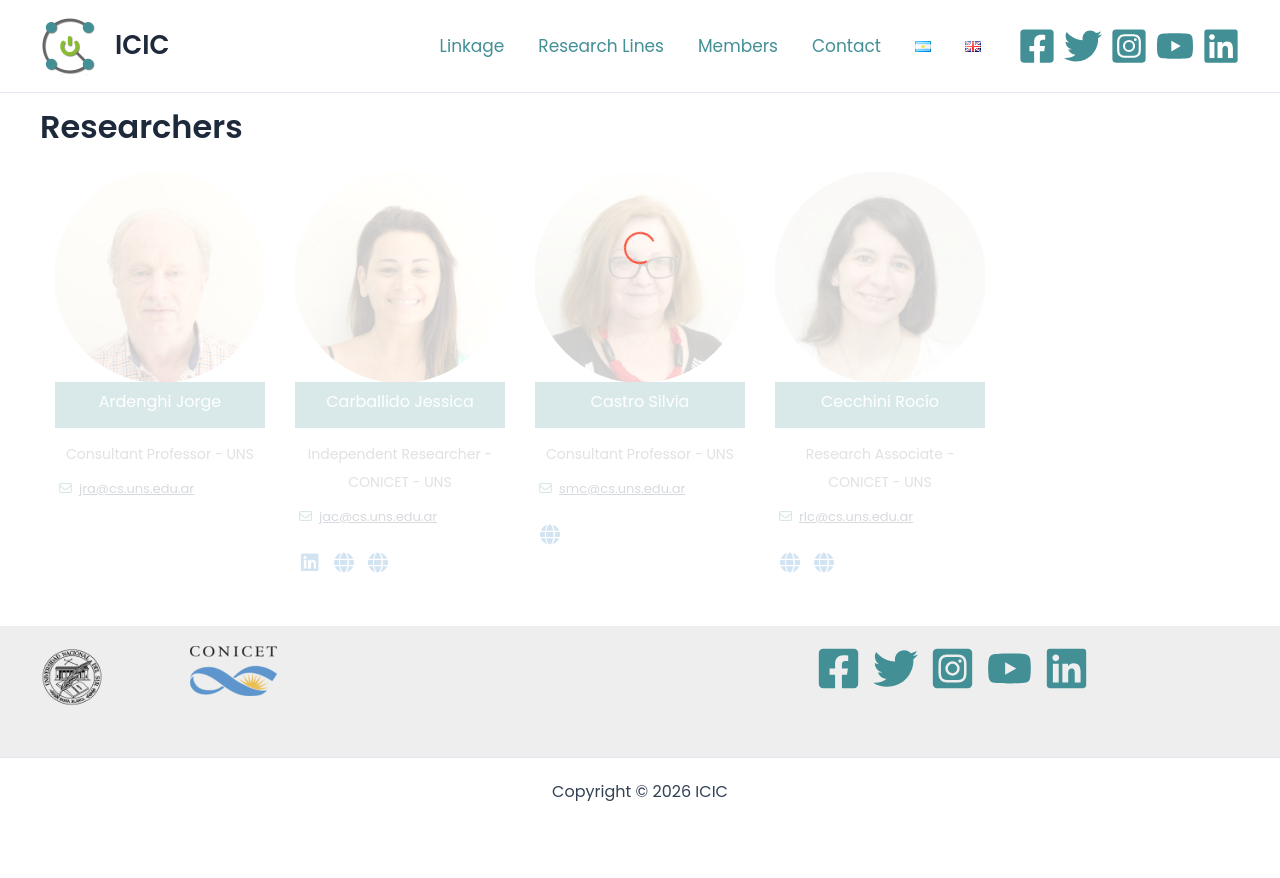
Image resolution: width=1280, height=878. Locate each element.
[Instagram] (1129, 46)
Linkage (472, 46)
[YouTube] (1175, 46)
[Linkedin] (1221, 46)
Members (738, 46)
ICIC (142, 45)
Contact (846, 46)
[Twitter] (1083, 46)
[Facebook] (1037, 46)
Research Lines (601, 46)
